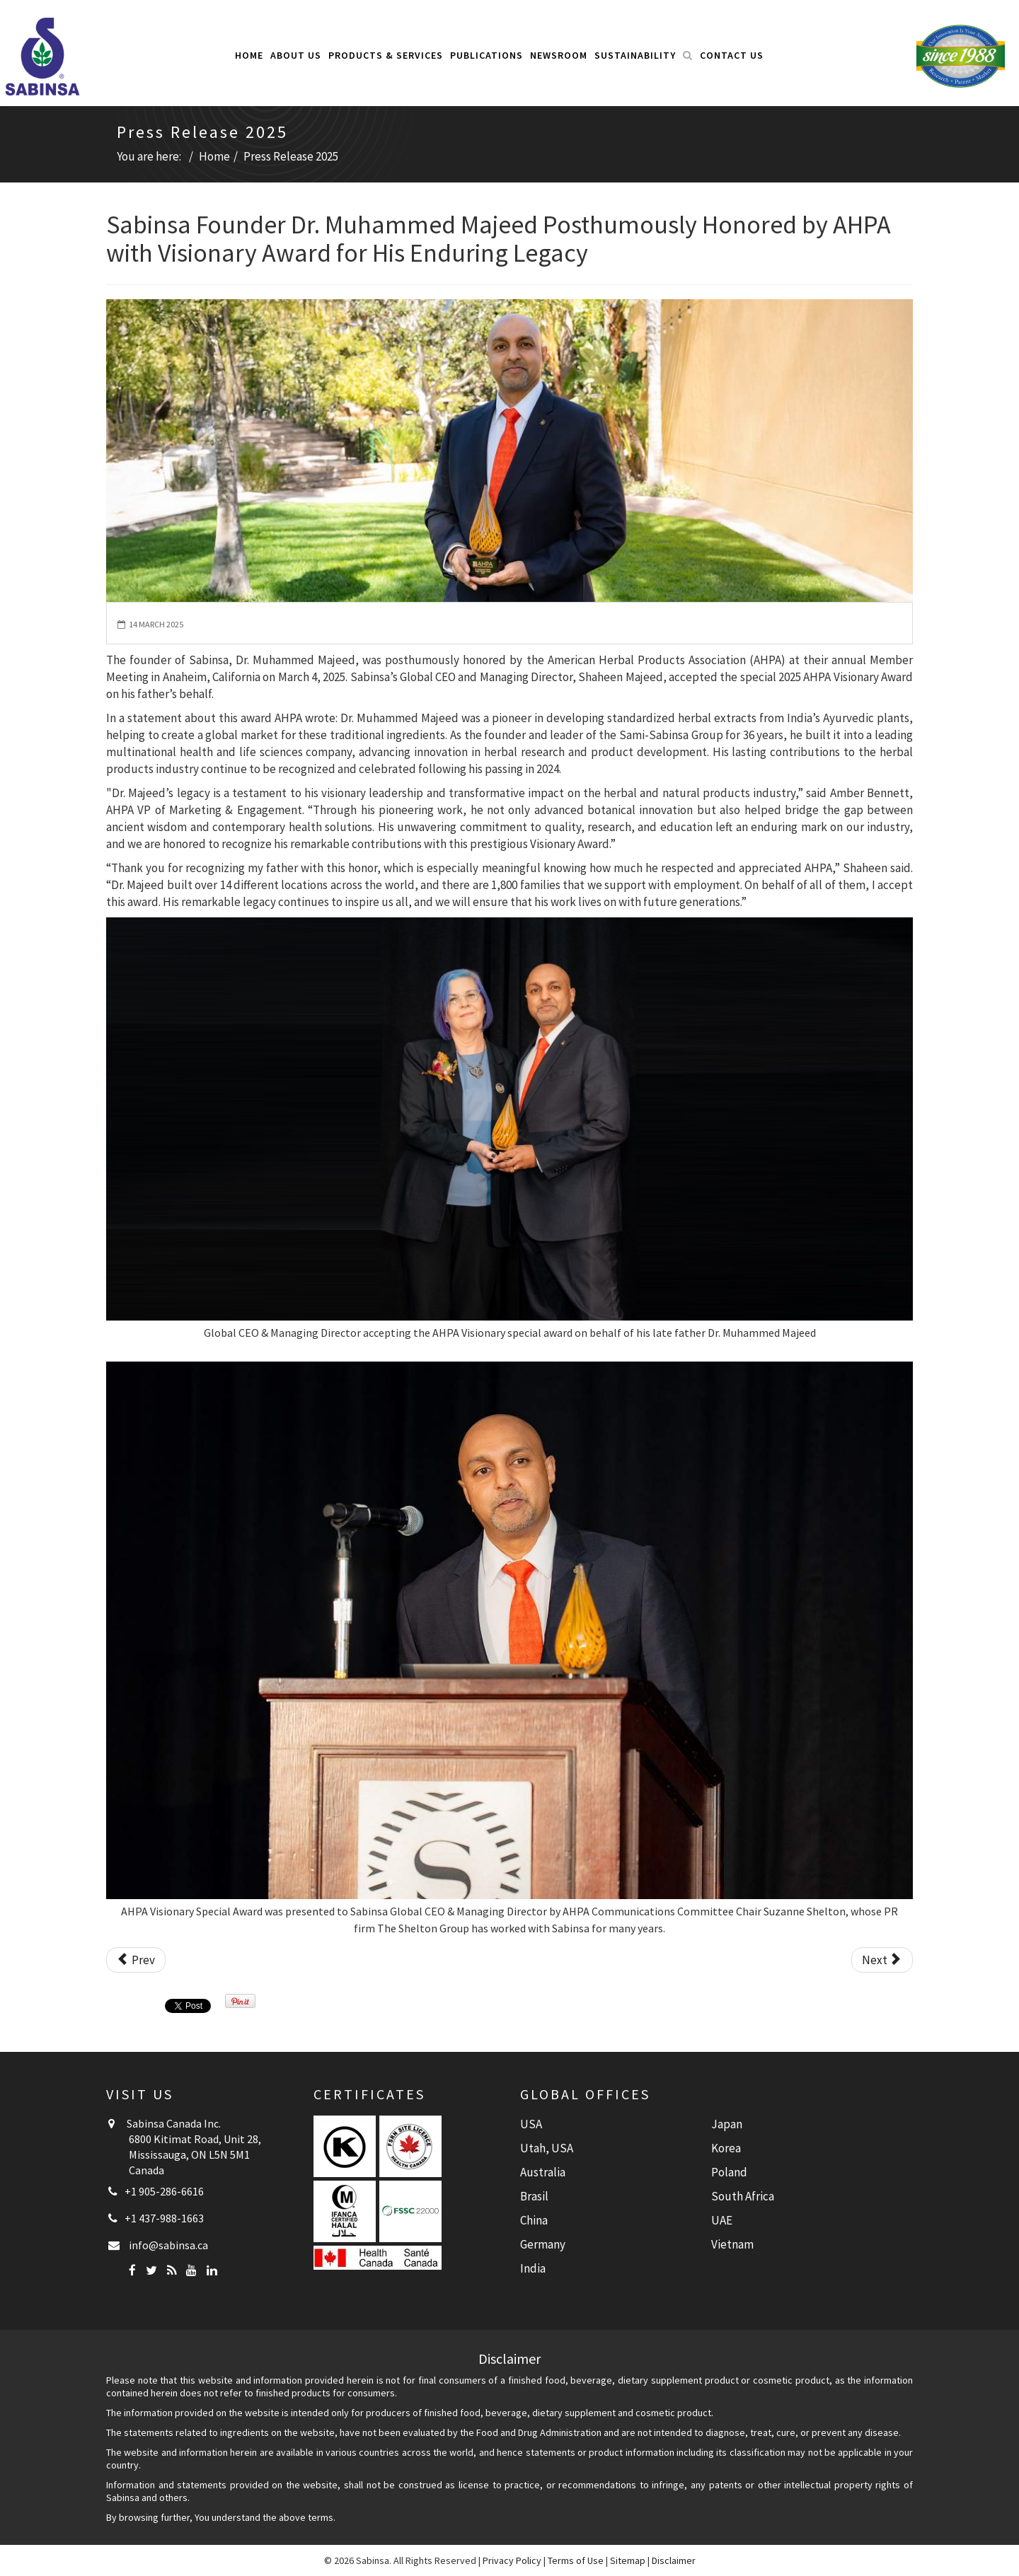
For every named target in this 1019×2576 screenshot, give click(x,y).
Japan (726, 2124)
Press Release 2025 (290, 156)
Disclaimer (674, 2560)
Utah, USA (546, 2148)
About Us (295, 55)
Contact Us (732, 55)
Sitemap (627, 2560)
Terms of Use (576, 2560)
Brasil (534, 2196)
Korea (726, 2148)
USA (531, 2124)
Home (249, 55)
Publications (486, 55)
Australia (542, 2172)
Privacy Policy (512, 2560)
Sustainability (635, 55)
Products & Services (385, 55)
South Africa (742, 2196)
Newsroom (558, 55)
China (534, 2220)
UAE (721, 2220)
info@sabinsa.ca (168, 2245)
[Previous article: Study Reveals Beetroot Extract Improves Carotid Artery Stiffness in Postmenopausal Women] (136, 1960)
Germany (542, 2244)
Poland (729, 2172)
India (533, 2268)
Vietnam (732, 2244)
